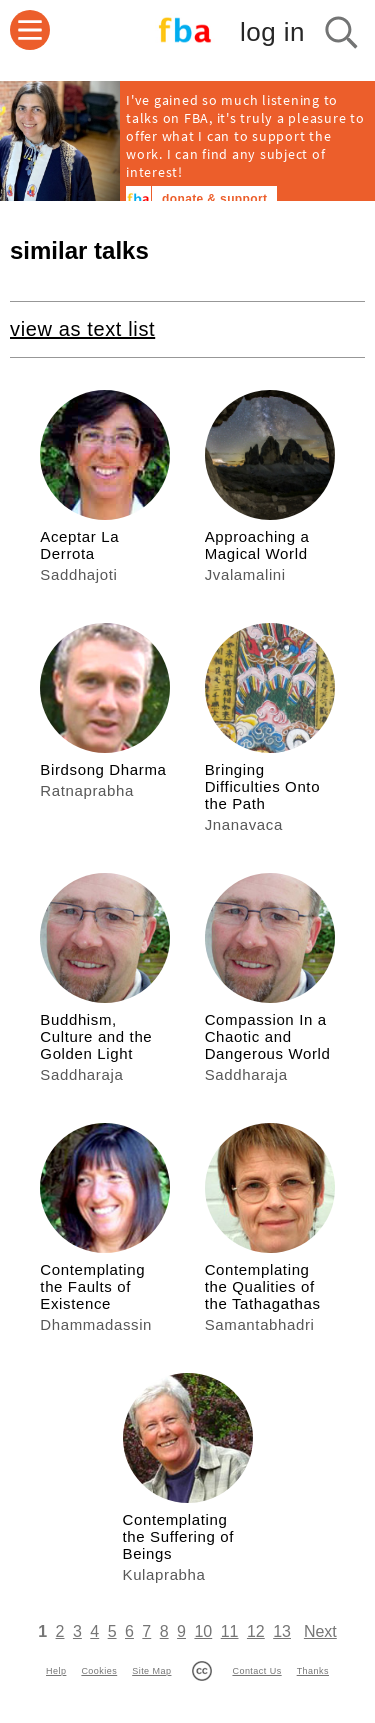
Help (56, 1671)
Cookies (99, 1671)
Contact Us (256, 1671)
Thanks (313, 1671)
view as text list (82, 329)
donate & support (214, 199)
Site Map (151, 1671)
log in (272, 32)
